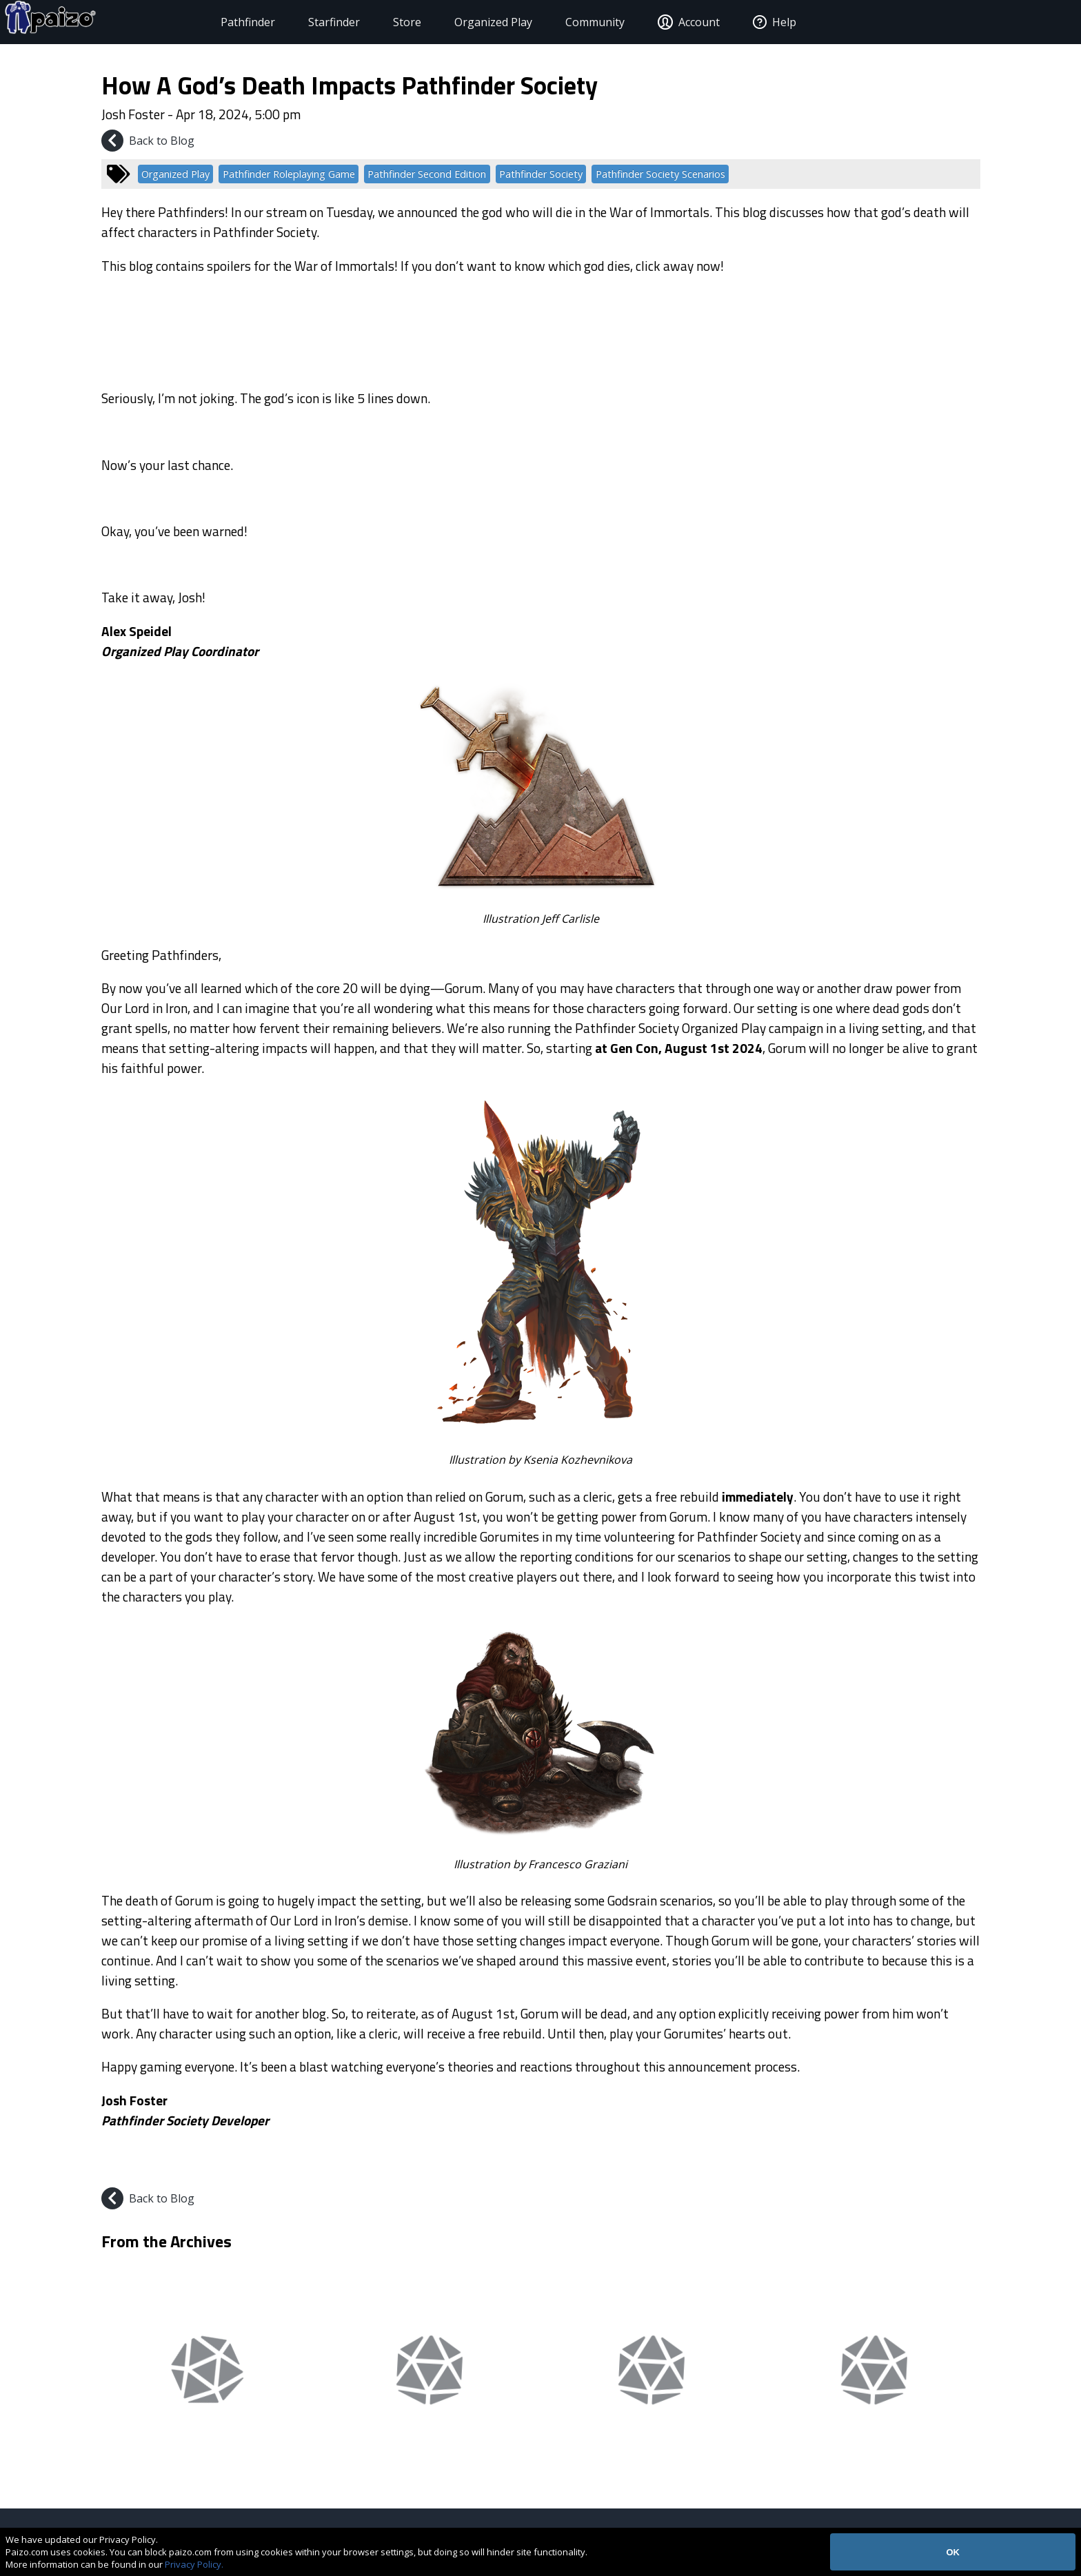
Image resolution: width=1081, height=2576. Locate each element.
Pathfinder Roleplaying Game (289, 174)
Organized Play (462, 22)
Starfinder (302, 22)
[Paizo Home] (103, 22)
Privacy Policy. (194, 2564)
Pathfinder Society (541, 174)
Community (563, 22)
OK (953, 2552)
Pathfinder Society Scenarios (660, 174)
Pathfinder (216, 22)
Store (375, 22)
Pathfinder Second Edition (426, 174)
